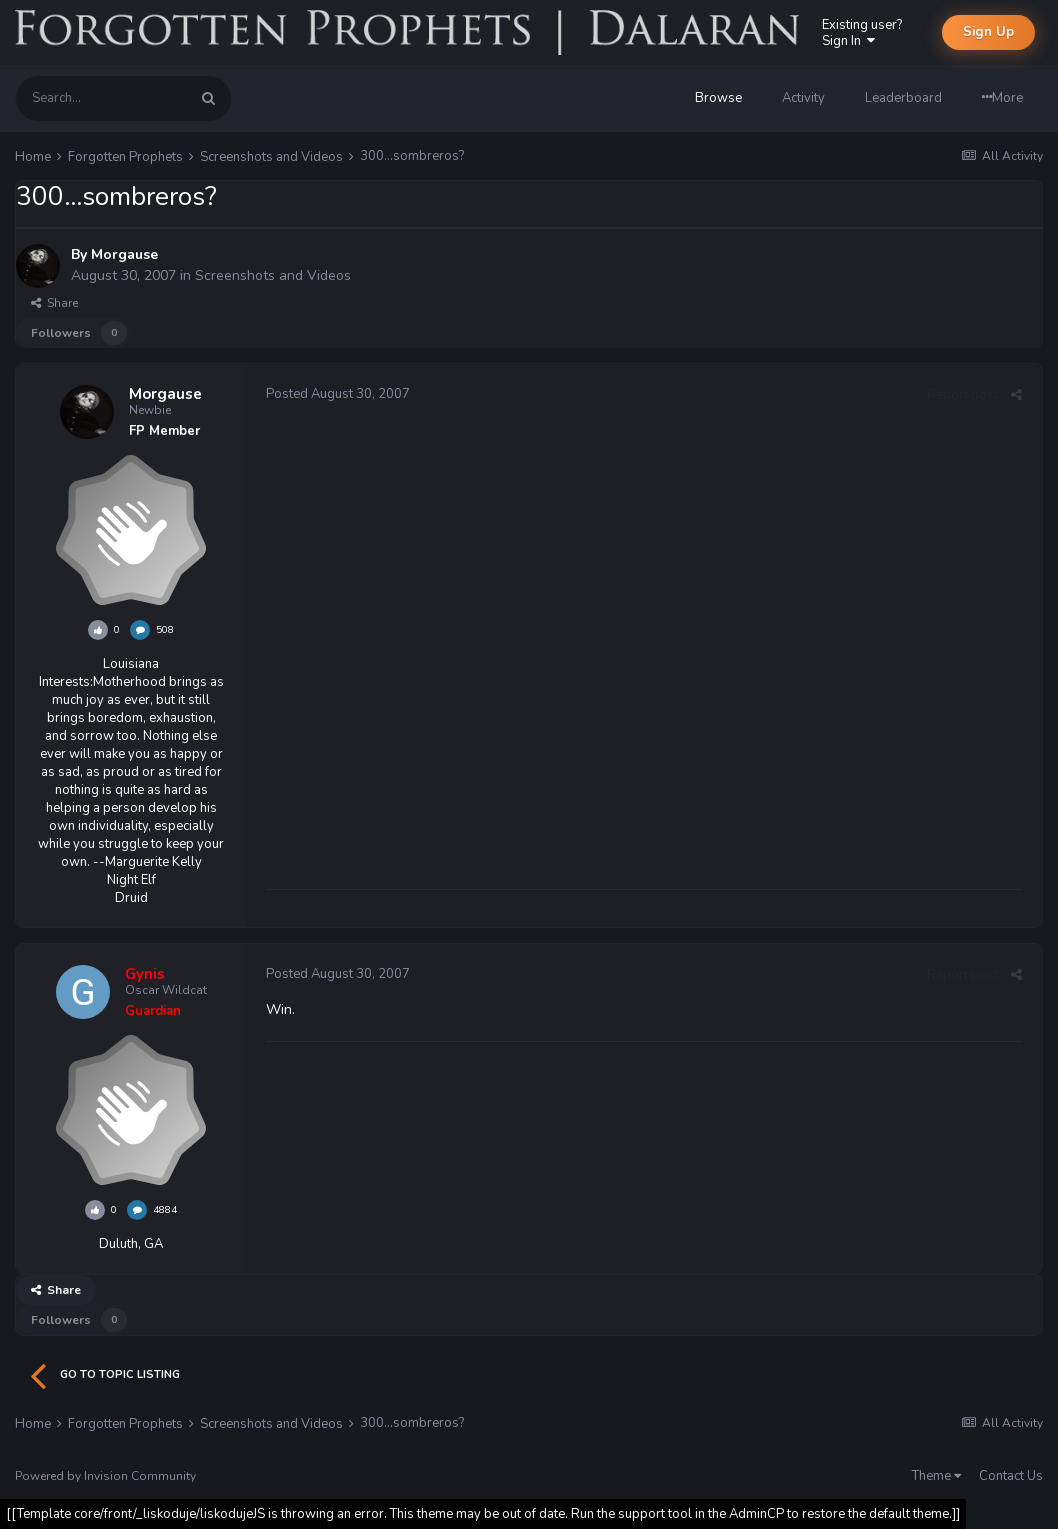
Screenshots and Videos (273, 275)
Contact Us (1011, 1476)
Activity (803, 98)
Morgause (124, 254)
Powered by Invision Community (105, 1476)
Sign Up (988, 32)
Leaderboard (903, 98)
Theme (936, 1476)
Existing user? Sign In (862, 33)
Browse (718, 98)
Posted (338, 394)
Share (54, 303)
